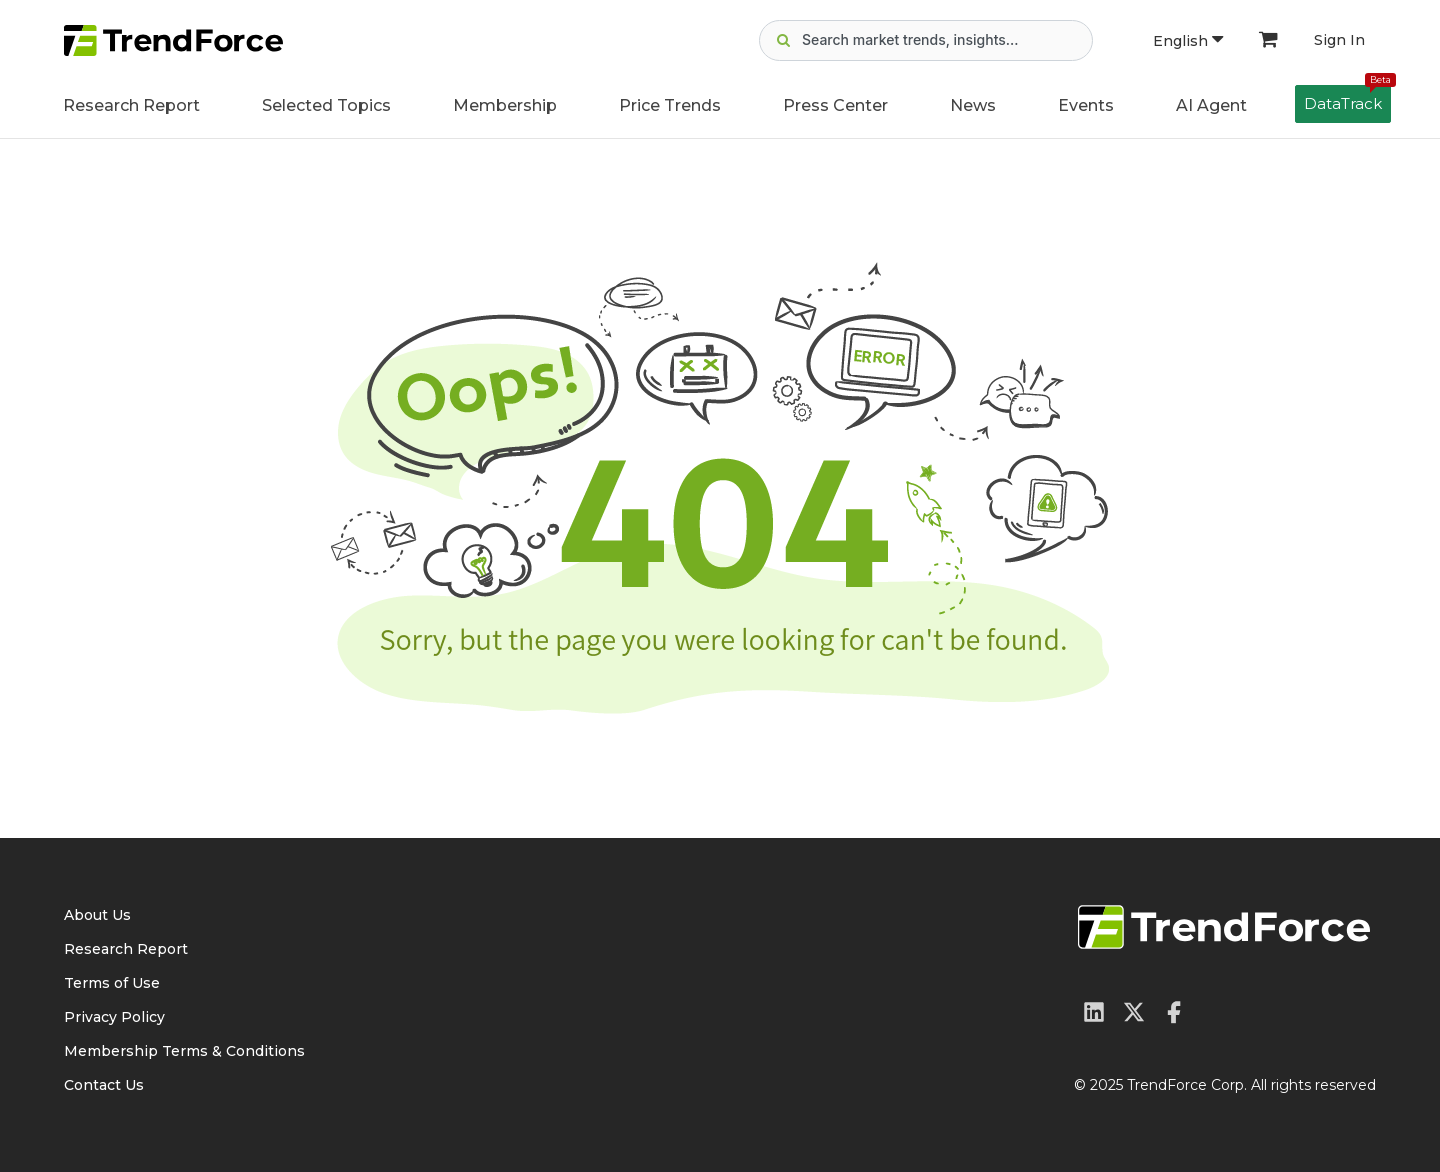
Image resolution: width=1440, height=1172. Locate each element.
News (973, 105)
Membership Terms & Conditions (184, 1051)
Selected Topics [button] (326, 105)
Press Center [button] (835, 105)
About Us (97, 915)
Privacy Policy (114, 1017)
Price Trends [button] (670, 105)
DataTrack (1347, 99)
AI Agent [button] (1211, 105)
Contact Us (104, 1085)
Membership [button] (505, 105)
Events (1086, 105)
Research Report (131, 105)
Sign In (1339, 40)
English (1188, 41)
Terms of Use (112, 983)
